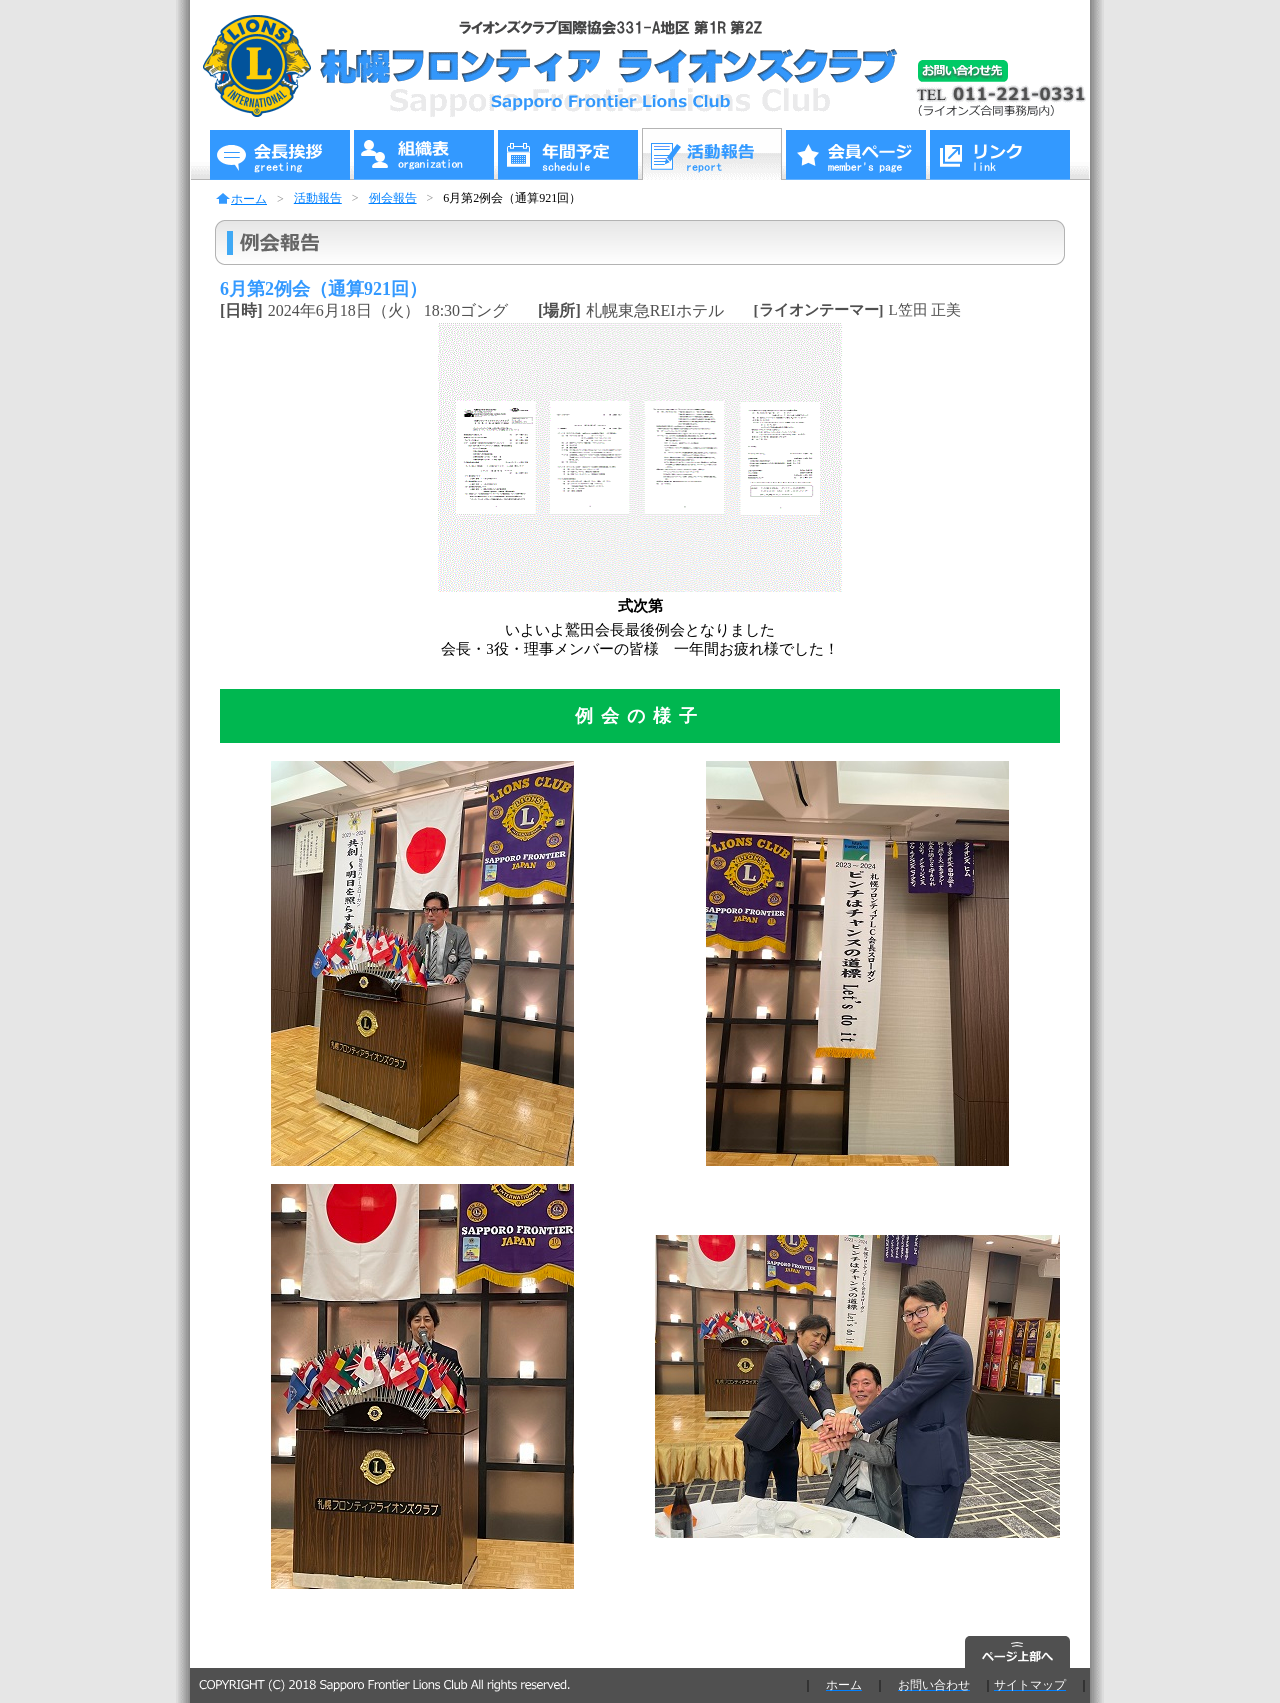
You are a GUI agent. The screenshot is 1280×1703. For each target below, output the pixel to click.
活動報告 (318, 198)
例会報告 (393, 198)
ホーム (249, 199)
